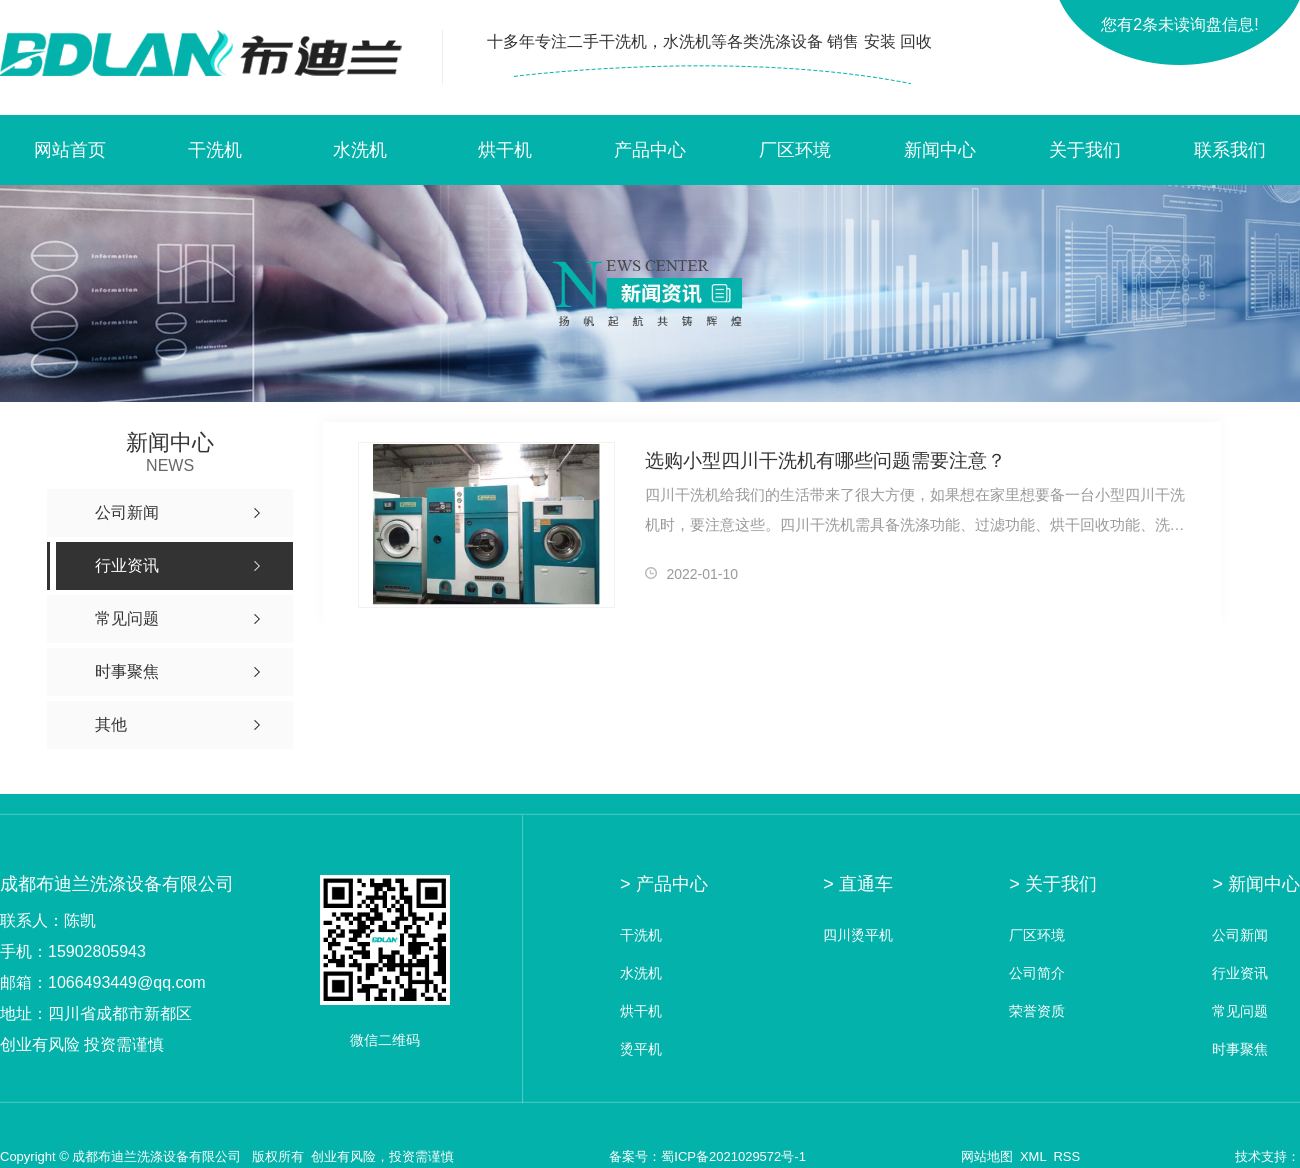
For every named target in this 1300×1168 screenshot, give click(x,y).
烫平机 (641, 1049)
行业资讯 (1240, 973)
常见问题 (1240, 1011)
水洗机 (360, 150)
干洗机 (215, 150)
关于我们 (1085, 150)
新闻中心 (940, 150)
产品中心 (650, 150)
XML (1033, 1156)
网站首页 (70, 150)
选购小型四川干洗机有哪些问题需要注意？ (825, 460)
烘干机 (505, 150)
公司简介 (1037, 973)
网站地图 (987, 1156)
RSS (1066, 1156)
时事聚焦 (1240, 1049)
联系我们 (1230, 150)
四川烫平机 (858, 935)
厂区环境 (795, 150)
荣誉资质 (1037, 1011)
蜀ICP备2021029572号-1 (733, 1156)
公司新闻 (1240, 935)
